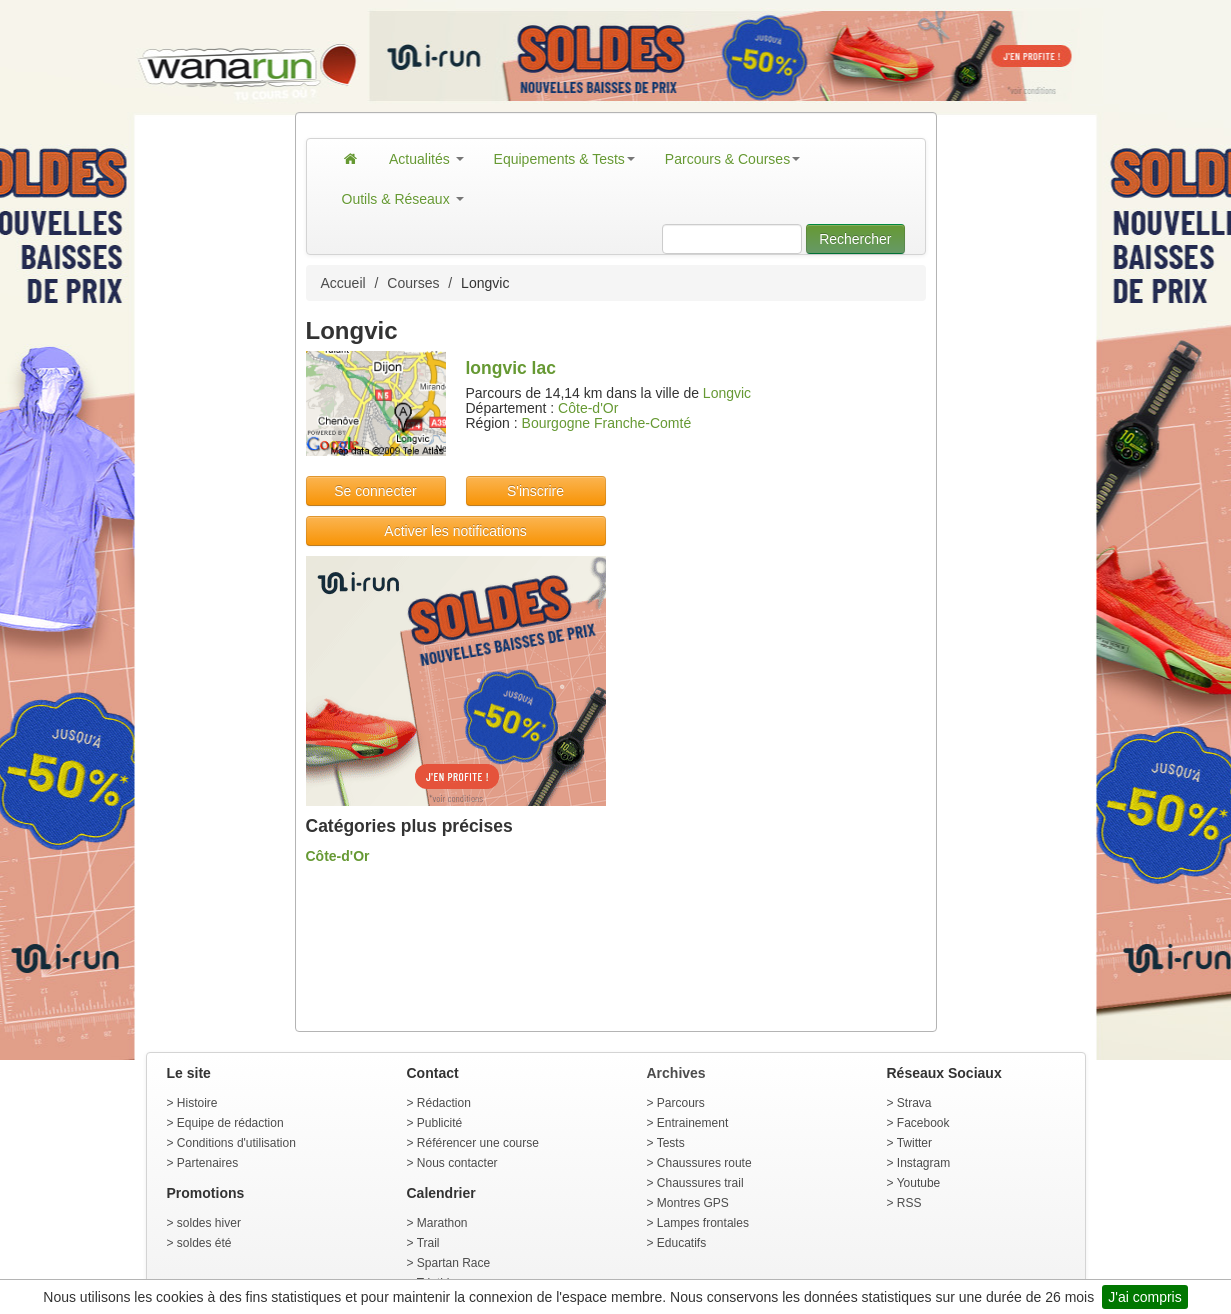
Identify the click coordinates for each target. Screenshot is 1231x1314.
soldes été (204, 1243)
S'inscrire (535, 491)
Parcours (681, 1103)
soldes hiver (209, 1223)
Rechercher (855, 239)
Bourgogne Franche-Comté (607, 423)
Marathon (442, 1223)
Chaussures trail (700, 1183)
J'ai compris (1144, 1297)
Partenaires (207, 1163)
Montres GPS (693, 1203)
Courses (413, 283)
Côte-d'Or (588, 408)
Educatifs (681, 1243)
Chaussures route (704, 1163)
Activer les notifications (455, 531)
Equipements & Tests (564, 159)
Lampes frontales (703, 1223)
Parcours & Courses (732, 159)
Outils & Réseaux (403, 199)
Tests (671, 1143)
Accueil (343, 283)
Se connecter (375, 491)
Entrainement (692, 1123)
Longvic (727, 393)
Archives (676, 1073)
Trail (428, 1243)
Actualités (426, 159)
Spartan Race (453, 1263)
